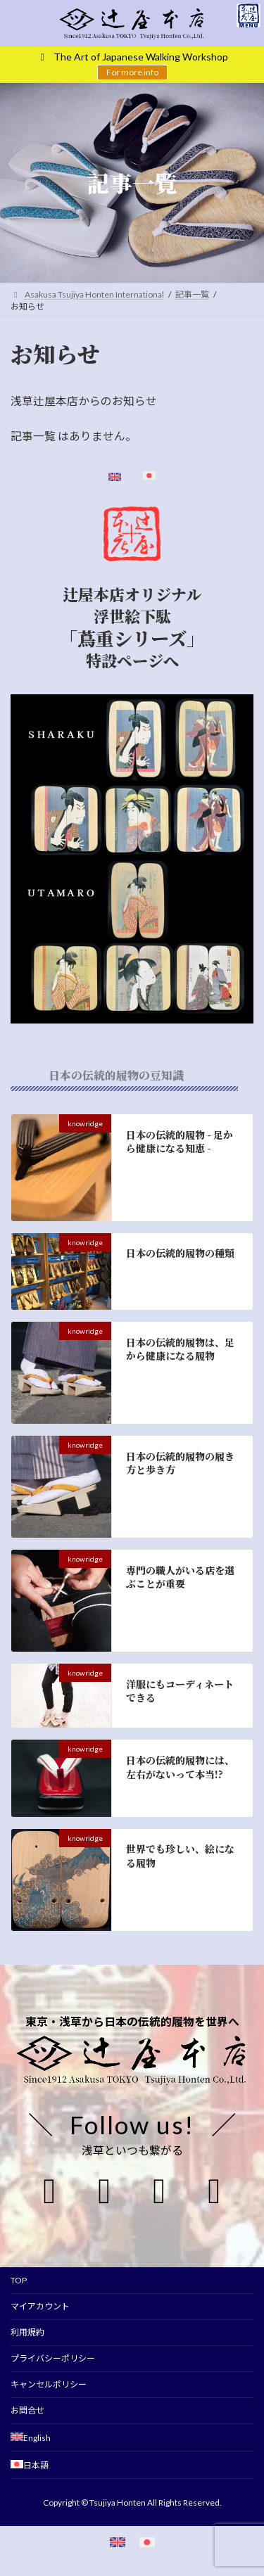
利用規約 (27, 2332)
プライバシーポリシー (53, 2358)
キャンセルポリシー (49, 2384)
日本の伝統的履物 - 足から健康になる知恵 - (179, 1142)
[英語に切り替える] (117, 2541)
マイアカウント (40, 2306)
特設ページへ (132, 661)
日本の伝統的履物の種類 (180, 1253)
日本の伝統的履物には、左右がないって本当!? (180, 1767)
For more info (132, 72)
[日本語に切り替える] (147, 2541)
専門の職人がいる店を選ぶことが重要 (180, 1577)
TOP (19, 2280)
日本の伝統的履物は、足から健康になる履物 (180, 1349)
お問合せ (27, 2410)
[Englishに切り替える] (114, 477)
